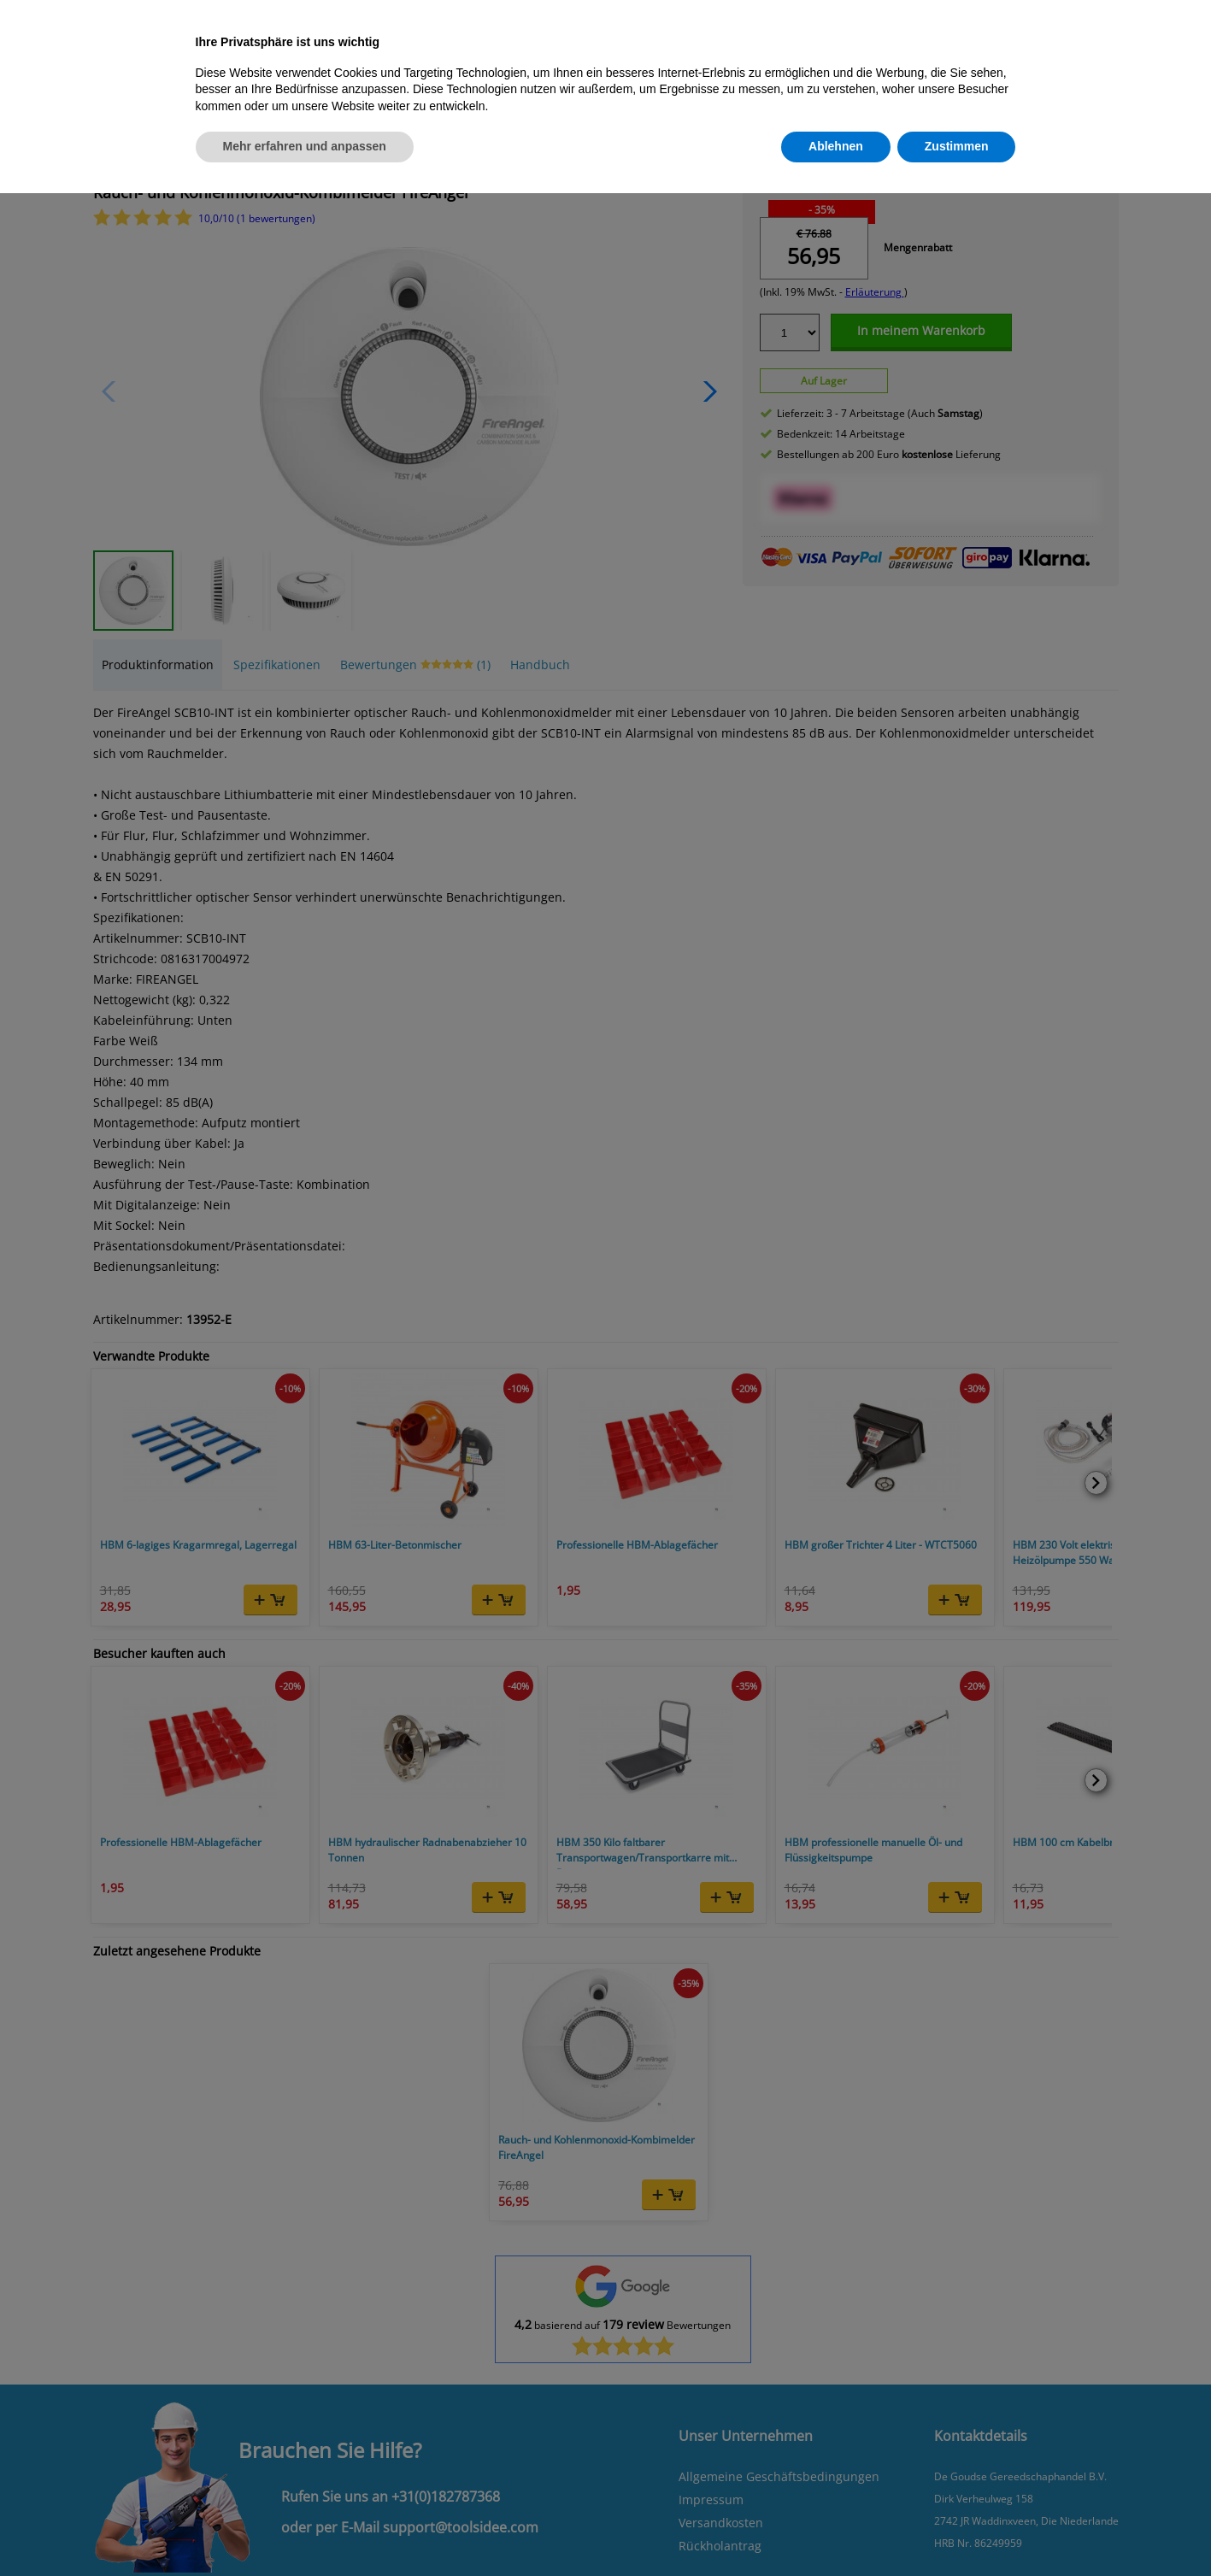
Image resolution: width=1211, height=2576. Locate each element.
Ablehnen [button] (835, 146)
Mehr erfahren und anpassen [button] (304, 146)
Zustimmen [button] (957, 146)
